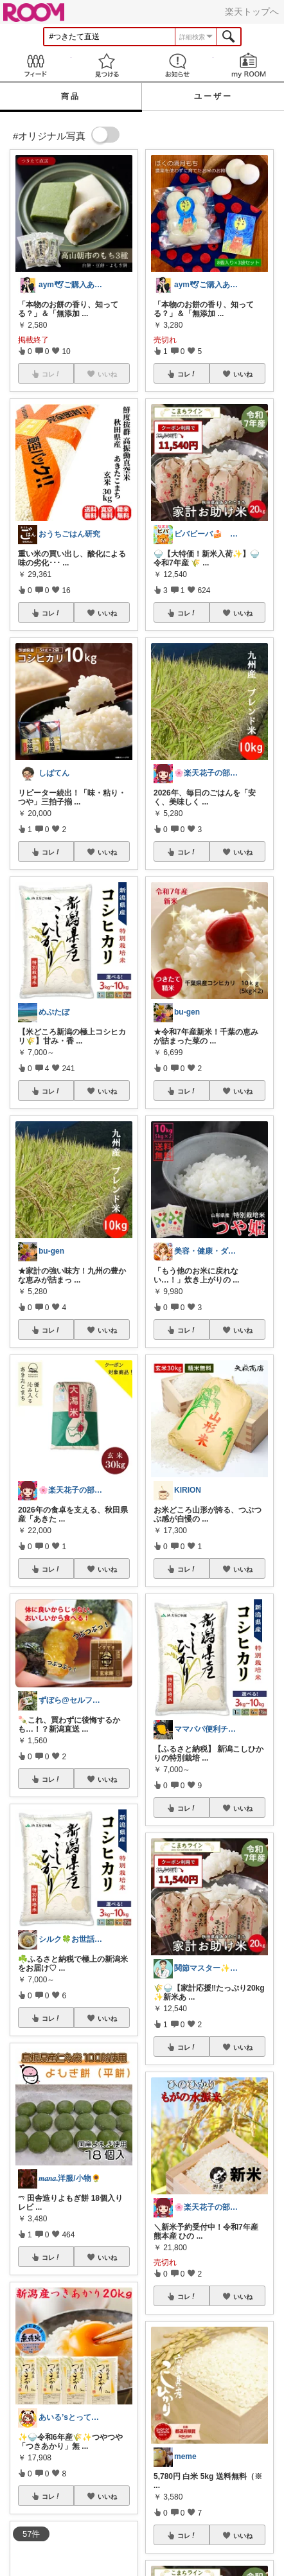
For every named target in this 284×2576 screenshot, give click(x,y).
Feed (35, 65)
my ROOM (249, 65)
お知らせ (177, 65)
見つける (107, 65)
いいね (107, 613)
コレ (51, 613)
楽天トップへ (252, 11)
